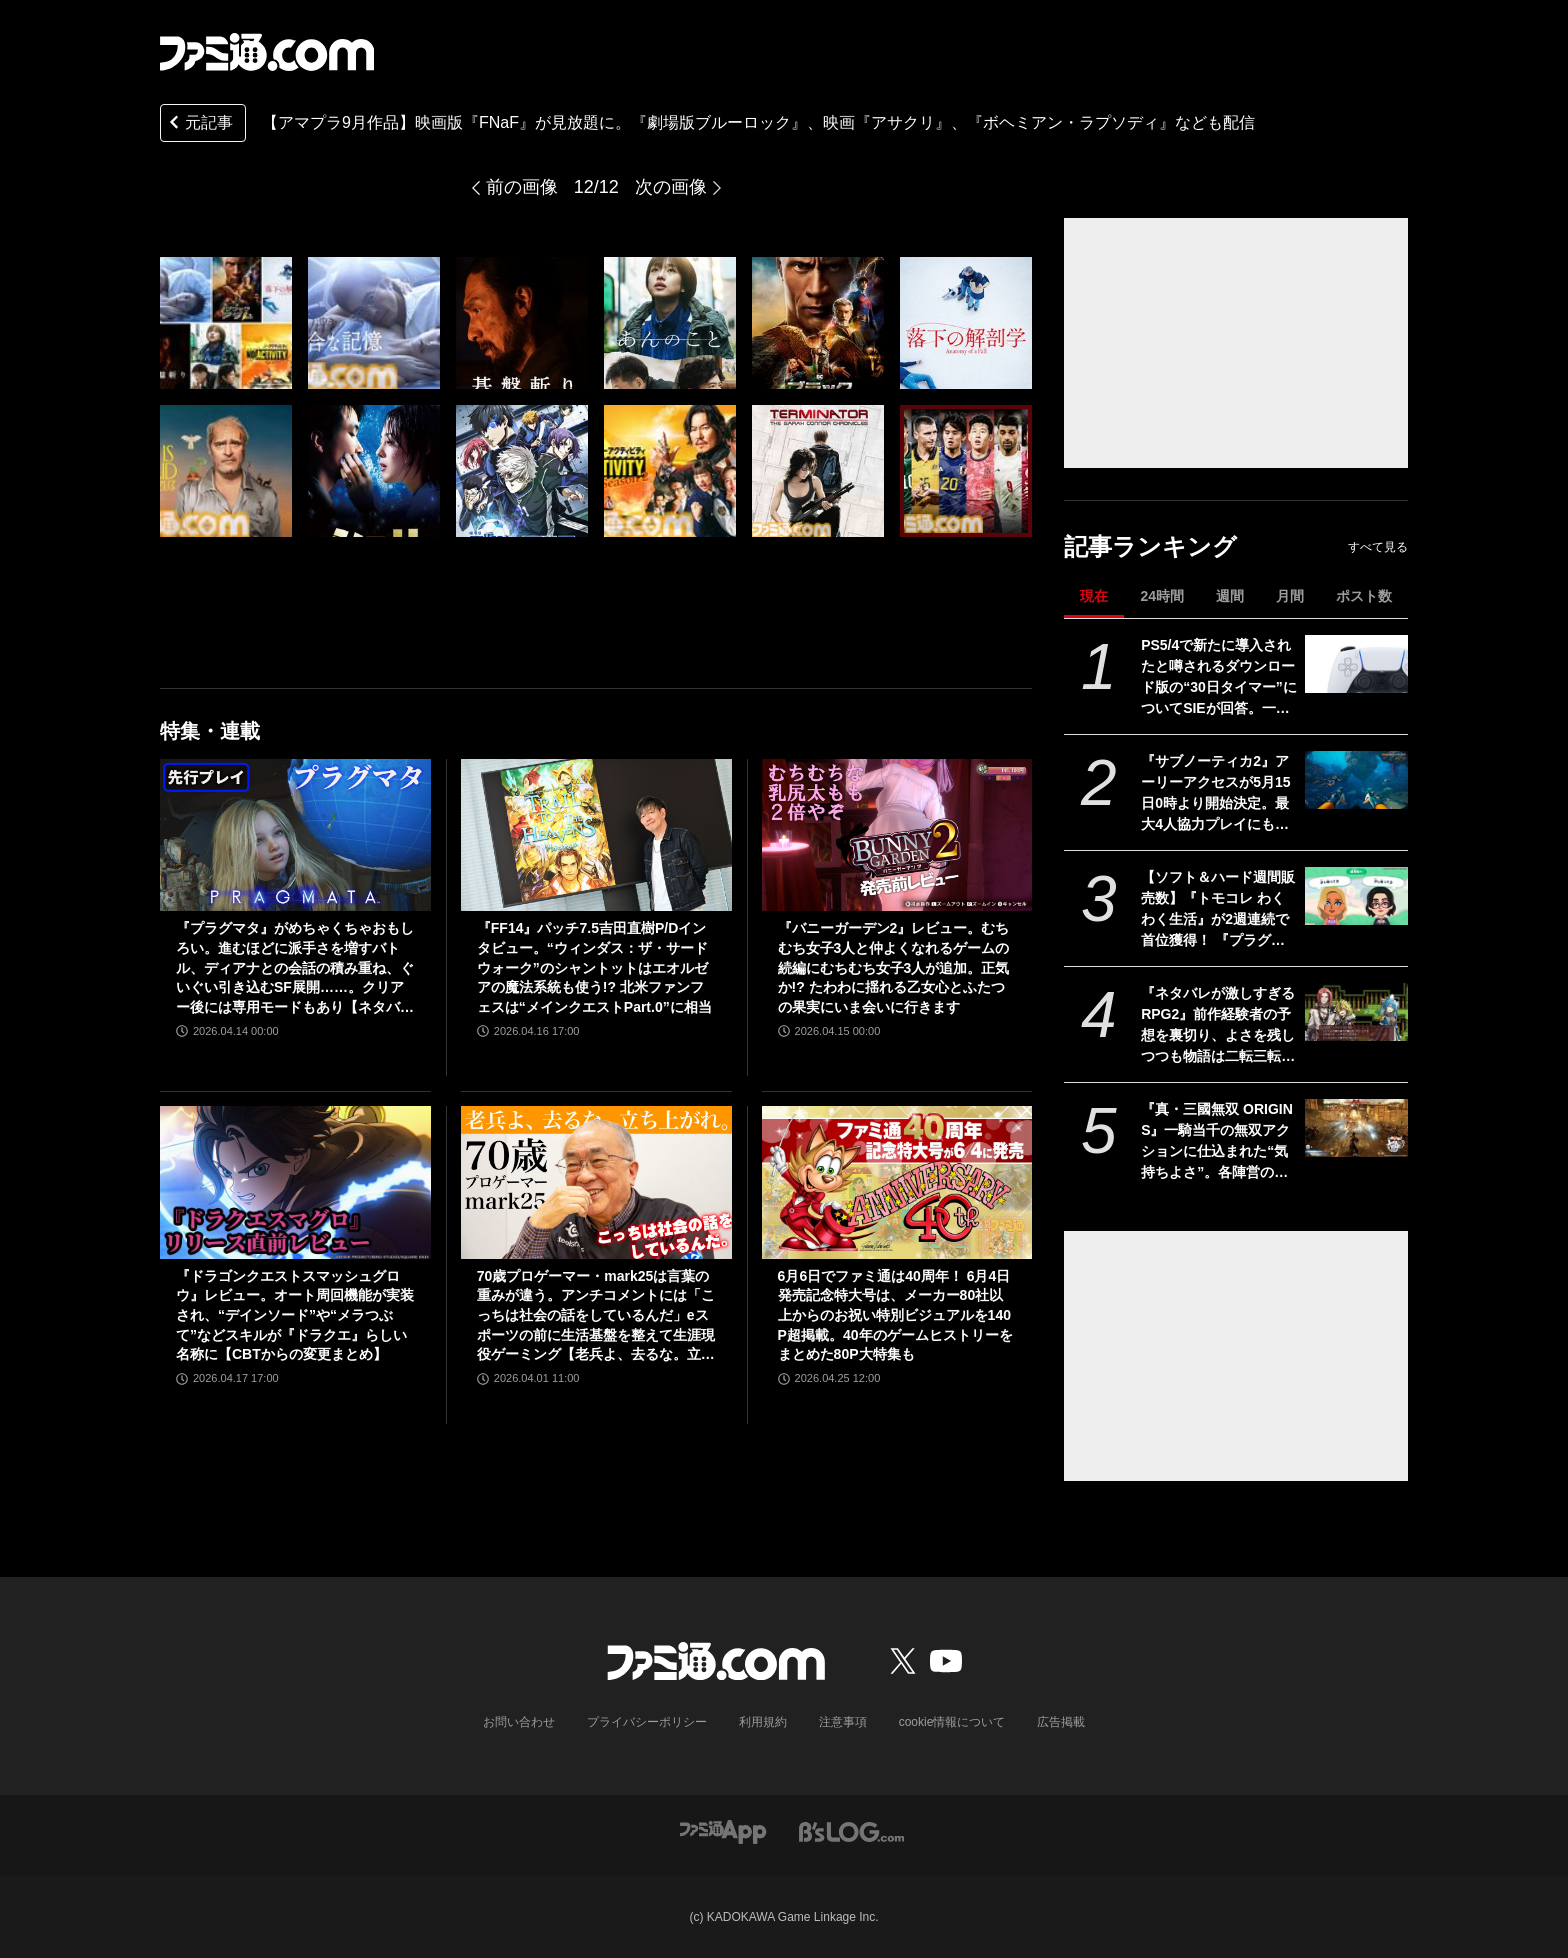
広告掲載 (1061, 1722)
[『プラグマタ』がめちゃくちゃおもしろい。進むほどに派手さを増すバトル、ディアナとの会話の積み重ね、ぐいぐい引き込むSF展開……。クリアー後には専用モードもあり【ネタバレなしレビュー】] (295, 835)
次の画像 (671, 187)
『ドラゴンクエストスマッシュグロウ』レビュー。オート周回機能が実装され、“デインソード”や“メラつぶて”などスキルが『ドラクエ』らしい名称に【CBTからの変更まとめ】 (295, 1315)
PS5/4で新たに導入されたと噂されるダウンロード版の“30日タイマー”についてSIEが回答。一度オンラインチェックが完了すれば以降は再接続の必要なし (1219, 678)
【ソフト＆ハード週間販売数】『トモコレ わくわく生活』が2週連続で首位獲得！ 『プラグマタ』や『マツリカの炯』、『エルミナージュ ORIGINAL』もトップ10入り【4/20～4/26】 (1218, 910)
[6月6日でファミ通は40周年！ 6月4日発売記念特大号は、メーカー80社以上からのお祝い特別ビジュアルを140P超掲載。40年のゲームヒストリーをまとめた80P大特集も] (897, 1182)
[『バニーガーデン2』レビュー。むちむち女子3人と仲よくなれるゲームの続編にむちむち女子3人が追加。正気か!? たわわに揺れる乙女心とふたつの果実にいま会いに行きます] (897, 835)
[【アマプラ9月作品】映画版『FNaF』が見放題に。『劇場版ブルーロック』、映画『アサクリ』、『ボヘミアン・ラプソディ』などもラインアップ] (226, 323)
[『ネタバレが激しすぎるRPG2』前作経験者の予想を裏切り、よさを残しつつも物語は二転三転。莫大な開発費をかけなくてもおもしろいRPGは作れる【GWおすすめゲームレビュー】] (1356, 1012)
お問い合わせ (519, 1722)
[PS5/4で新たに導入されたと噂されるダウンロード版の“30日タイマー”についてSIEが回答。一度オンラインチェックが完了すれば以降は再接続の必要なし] (1356, 664)
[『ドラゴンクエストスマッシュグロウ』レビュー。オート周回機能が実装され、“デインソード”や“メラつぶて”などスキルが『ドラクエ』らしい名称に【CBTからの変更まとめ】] (295, 1182)
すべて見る (1378, 547)
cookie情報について (952, 1722)
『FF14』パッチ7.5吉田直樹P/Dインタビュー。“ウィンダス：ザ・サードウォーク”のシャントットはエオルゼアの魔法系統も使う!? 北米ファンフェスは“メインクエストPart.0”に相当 (594, 967)
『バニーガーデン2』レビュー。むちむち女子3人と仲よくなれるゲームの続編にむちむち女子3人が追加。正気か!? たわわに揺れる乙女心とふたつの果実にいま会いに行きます (894, 967)
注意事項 (843, 1722)
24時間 (1162, 596)
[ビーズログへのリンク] (851, 1830)
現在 (1094, 596)
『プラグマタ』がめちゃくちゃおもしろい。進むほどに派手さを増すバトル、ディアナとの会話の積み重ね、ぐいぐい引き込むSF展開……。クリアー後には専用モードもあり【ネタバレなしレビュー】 (295, 968)
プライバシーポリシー (647, 1722)
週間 (1230, 596)
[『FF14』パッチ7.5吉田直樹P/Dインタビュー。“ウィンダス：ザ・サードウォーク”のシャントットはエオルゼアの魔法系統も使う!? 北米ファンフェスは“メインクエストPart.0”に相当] (596, 835)
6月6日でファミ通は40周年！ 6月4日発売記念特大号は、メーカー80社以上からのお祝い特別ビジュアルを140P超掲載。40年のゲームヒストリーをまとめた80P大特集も (895, 1315)
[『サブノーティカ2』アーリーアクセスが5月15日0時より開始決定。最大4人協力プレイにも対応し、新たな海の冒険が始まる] (1356, 780)
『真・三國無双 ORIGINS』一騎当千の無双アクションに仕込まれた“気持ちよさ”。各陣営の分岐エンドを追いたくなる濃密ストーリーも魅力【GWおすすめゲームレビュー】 (1218, 1142)
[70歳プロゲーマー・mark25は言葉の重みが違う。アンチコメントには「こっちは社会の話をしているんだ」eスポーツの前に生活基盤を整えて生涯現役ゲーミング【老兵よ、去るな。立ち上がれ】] (596, 1182)
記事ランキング (1150, 546)
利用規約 (763, 1722)
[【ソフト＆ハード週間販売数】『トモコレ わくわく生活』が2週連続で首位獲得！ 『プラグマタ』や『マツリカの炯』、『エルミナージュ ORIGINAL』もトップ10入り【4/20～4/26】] (1356, 896)
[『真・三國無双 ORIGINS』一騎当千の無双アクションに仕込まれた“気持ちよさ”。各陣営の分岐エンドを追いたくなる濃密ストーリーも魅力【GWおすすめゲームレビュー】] (1356, 1128)
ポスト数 (1364, 596)
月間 (1290, 596)
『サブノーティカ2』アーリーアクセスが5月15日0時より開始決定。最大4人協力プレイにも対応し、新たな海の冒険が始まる (1218, 794)
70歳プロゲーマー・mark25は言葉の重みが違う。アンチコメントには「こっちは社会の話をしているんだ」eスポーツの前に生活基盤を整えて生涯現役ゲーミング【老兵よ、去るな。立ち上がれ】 (596, 1316)
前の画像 (522, 187)
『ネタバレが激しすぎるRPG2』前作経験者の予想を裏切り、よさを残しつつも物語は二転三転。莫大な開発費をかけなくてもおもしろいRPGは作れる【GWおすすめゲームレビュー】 (1218, 1026)
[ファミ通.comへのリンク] (267, 52)
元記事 (199, 124)
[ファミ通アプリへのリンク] (723, 1830)
